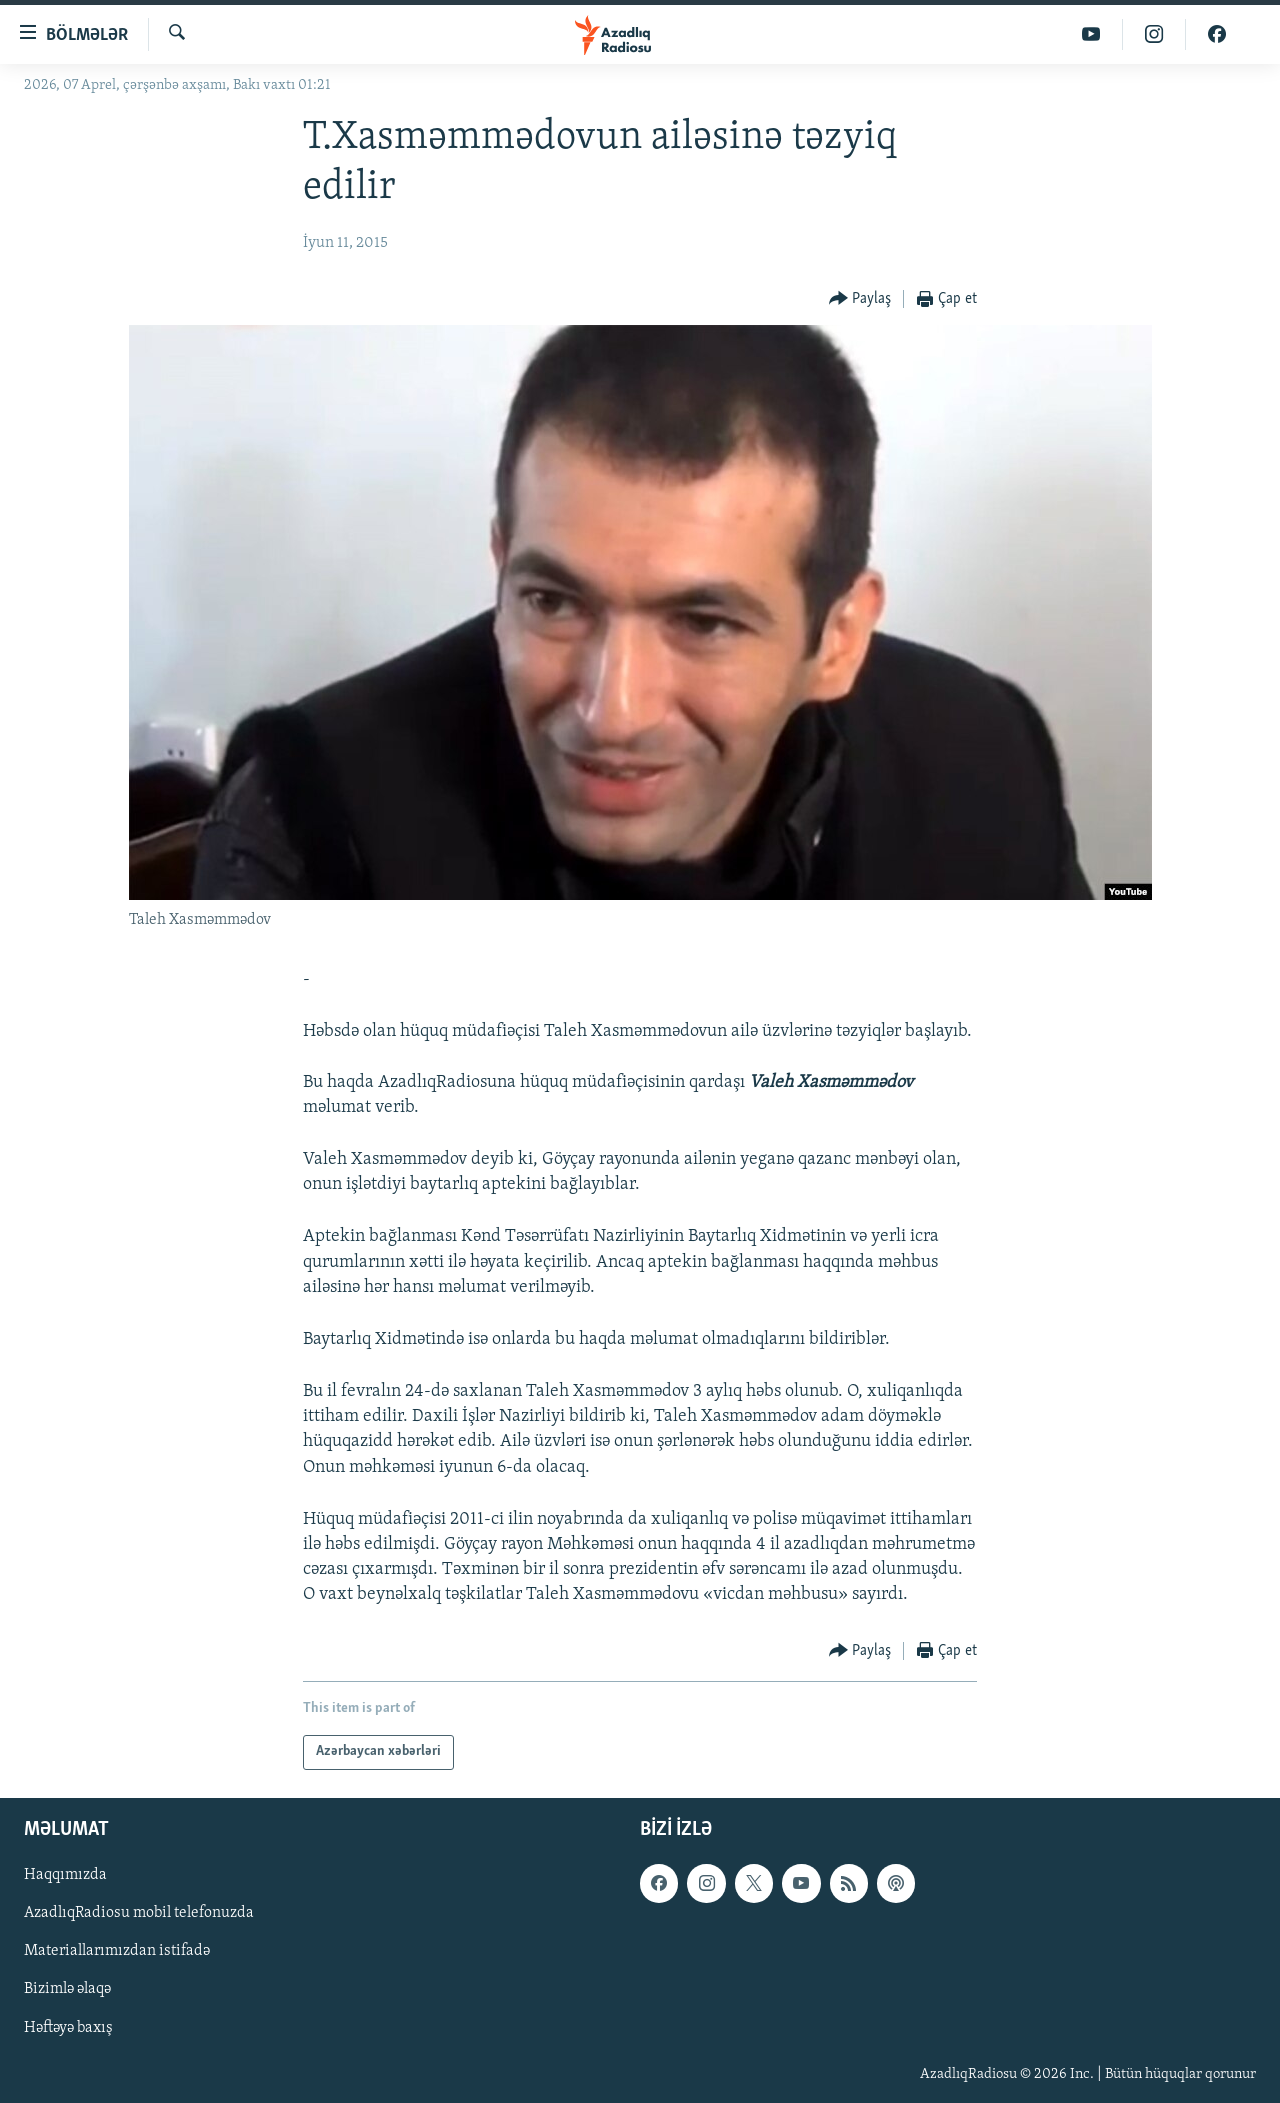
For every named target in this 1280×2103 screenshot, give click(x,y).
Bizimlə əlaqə (67, 1989)
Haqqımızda (65, 1875)
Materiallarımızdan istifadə (117, 1951)
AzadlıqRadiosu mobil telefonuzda (139, 1913)
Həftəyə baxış (68, 2027)
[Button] (860, 299)
